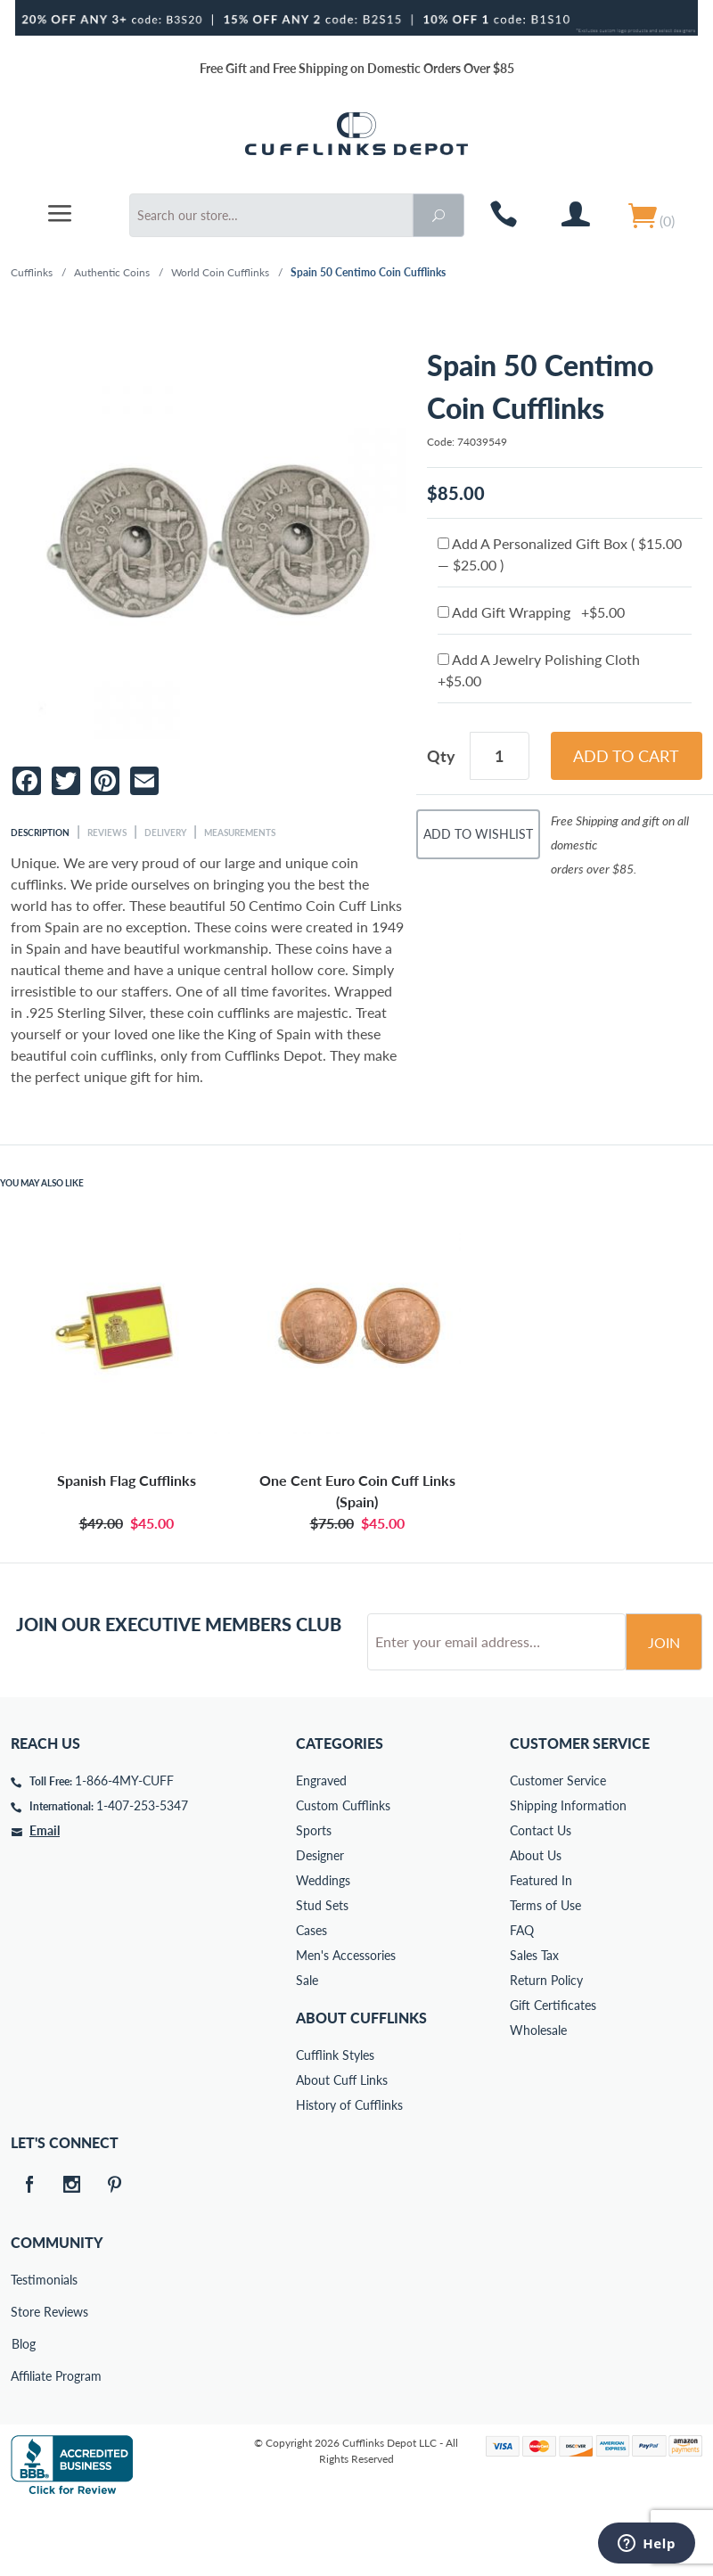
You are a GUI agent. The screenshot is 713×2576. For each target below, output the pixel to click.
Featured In (541, 1948)
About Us (535, 1923)
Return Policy (546, 2047)
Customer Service (558, 1848)
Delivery (165, 832)
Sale (307, 2047)
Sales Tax (534, 2022)
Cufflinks (32, 272)
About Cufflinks (361, 2085)
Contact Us (540, 1898)
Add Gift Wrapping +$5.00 (531, 611)
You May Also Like (42, 1182)
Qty (441, 756)
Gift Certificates (553, 2072)
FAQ (522, 1998)
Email (44, 1898)
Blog (24, 2411)
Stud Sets (322, 1973)
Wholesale (538, 2097)
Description (40, 832)
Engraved (321, 1848)
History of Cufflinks (349, 2172)
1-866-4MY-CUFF (124, 1848)
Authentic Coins (112, 272)
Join (664, 1710)
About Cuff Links (342, 2147)
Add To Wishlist (478, 833)
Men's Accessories (346, 2022)
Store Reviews (23, 2379)
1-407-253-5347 (142, 1873)
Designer (320, 1923)
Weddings (323, 1948)
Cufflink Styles (335, 2122)
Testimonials (23, 2347)
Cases (311, 1998)
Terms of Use (545, 1973)
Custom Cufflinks (343, 1873)
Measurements (239, 832)
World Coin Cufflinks (220, 272)
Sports (314, 1898)
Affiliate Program (23, 2443)
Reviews (107, 832)
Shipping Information (568, 1873)
